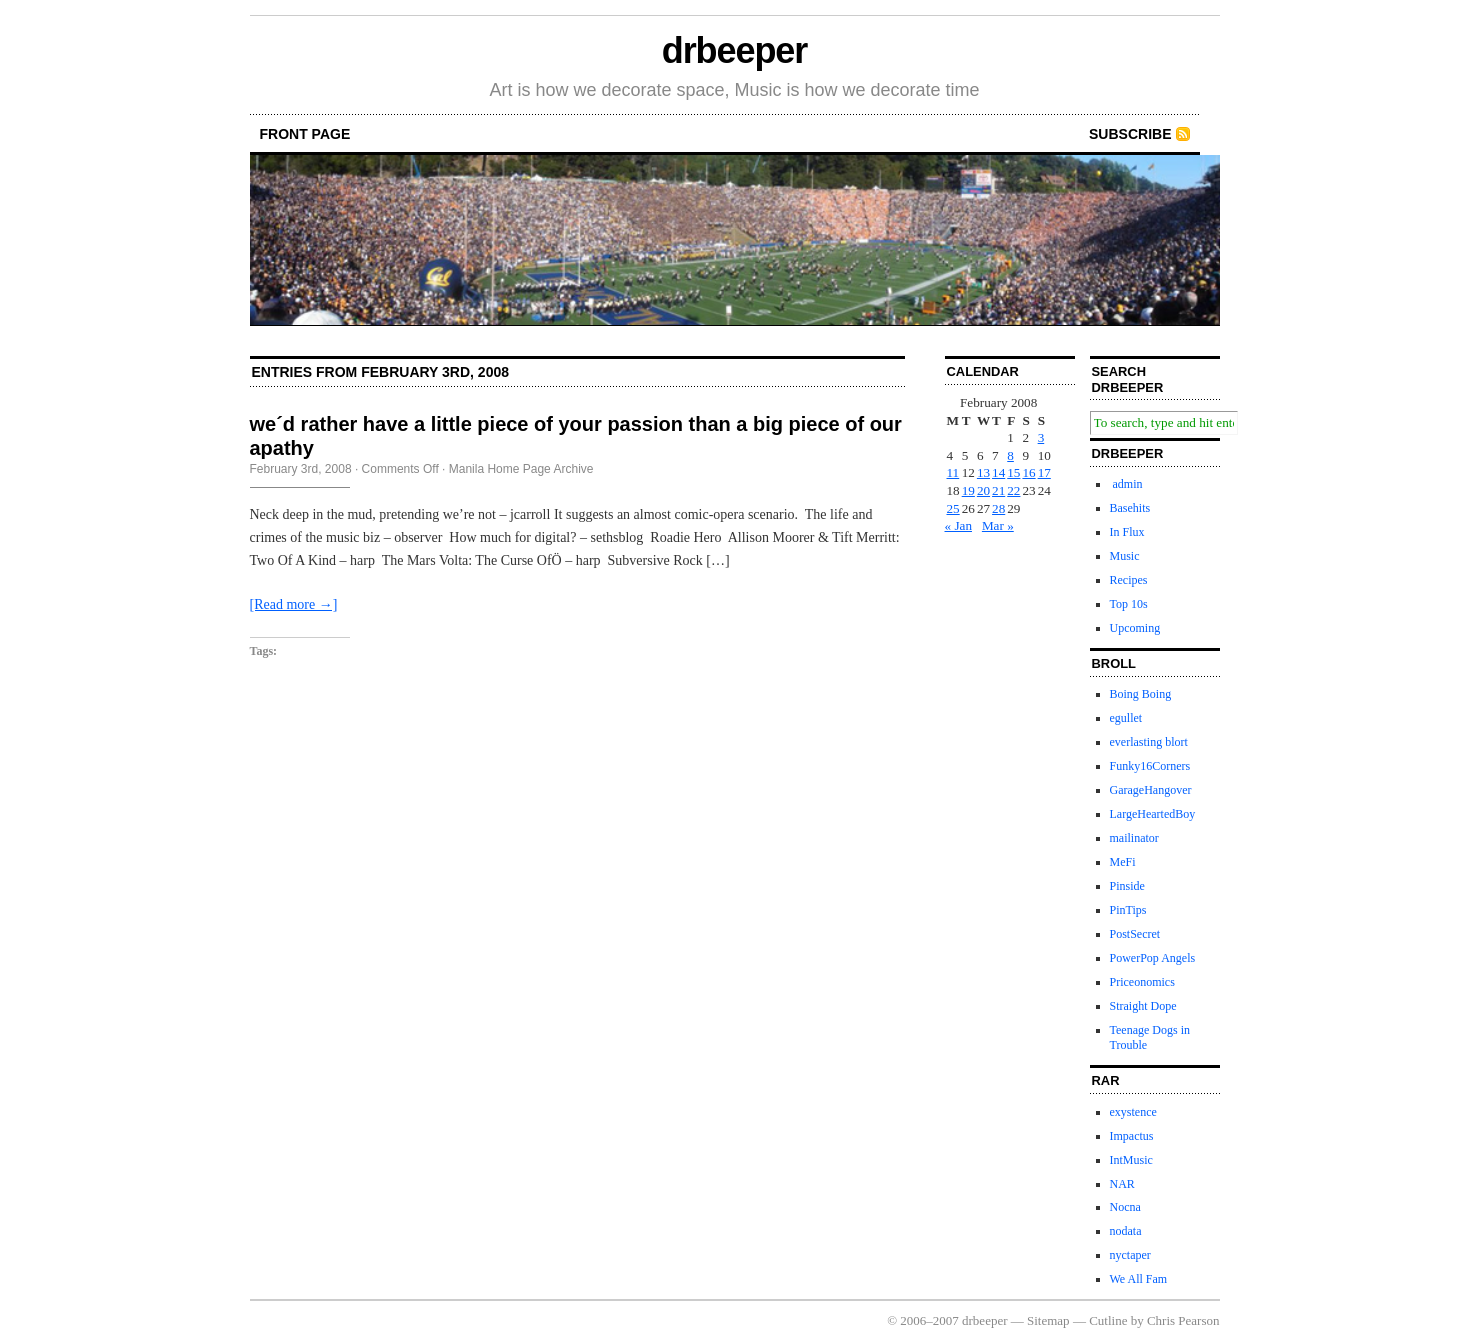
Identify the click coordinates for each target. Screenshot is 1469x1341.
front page (305, 134)
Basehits (1130, 508)
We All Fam (1139, 1279)
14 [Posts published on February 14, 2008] (998, 472)
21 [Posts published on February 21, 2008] (998, 490)
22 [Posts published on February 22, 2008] (1013, 490)
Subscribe (1130, 134)
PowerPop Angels (1153, 958)
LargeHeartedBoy (1153, 814)
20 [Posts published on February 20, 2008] (983, 490)
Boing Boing (1141, 694)
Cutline (1108, 1320)
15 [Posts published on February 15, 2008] (1013, 472)
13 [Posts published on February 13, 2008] (983, 472)
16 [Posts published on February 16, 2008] (1028, 472)
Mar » (998, 525)
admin (1126, 484)
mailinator (1134, 838)
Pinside (1127, 886)
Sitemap (1048, 1320)
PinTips (1128, 910)
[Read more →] (294, 604)
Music (1125, 556)
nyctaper (1130, 1255)
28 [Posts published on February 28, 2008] (998, 508)
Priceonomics (1142, 982)
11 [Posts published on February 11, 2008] (953, 472)
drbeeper (734, 50)
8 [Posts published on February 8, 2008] (1010, 455)
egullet (1126, 718)
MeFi (1123, 862)
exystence (1133, 1112)
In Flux (1127, 532)
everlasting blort (1149, 742)
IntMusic (1131, 1160)
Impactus (1132, 1136)
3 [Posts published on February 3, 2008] (1041, 437)
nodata (1126, 1231)
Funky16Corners (1150, 766)
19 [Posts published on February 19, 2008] (968, 490)
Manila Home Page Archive (521, 469)
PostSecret (1135, 934)
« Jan (958, 525)
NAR (1122, 1184)
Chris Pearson (1183, 1320)
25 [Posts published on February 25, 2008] (953, 508)
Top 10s (1129, 604)
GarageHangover (1151, 790)
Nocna (1125, 1207)
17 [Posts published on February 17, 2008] (1044, 472)
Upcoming (1135, 628)
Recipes (1129, 580)
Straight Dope (1143, 1006)
